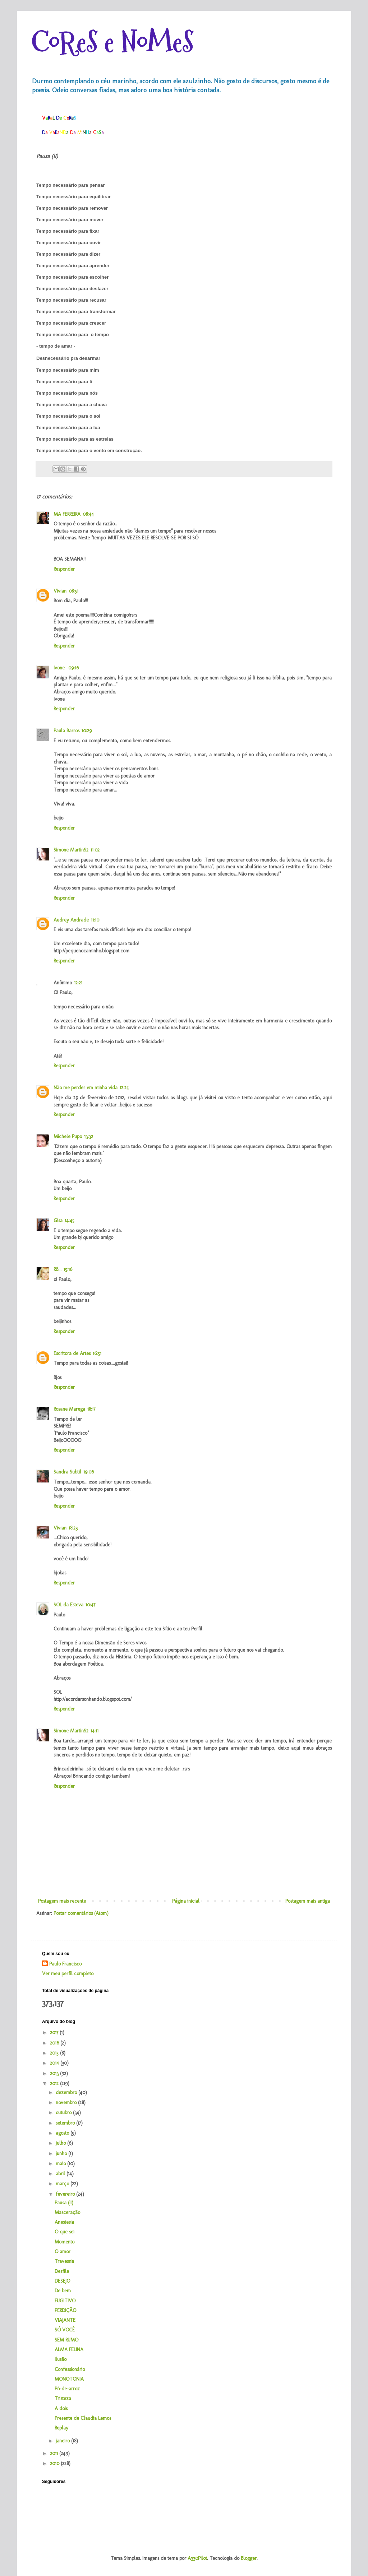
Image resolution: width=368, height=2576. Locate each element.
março (63, 2184)
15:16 (68, 1269)
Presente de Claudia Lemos (83, 2418)
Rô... (57, 1269)
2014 (55, 2063)
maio (61, 2163)
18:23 (73, 1528)
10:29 (87, 731)
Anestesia (64, 2222)
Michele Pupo (68, 1136)
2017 (55, 2032)
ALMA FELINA (69, 2350)
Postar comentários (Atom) (81, 1913)
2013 (55, 2073)
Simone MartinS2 (71, 850)
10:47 (90, 1605)
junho (62, 2153)
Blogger (249, 2558)
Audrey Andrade (71, 920)
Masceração (67, 2212)
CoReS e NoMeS (112, 42)
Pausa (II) (64, 2203)
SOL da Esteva (68, 1605)
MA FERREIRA (67, 514)
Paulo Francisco (65, 1964)
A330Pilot (197, 2558)
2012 (55, 2083)
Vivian (60, 591)
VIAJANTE (65, 2320)
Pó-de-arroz (67, 2389)
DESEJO (62, 2281)
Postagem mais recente (62, 1901)
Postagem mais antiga (307, 1901)
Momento (64, 2242)
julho (61, 2143)
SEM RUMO (66, 2340)
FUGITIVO (65, 2301)
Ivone (60, 668)
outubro (64, 2112)
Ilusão (60, 2359)
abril (61, 2174)
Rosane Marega (69, 1409)
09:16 (73, 668)
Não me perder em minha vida (86, 1088)
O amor (62, 2251)
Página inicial (185, 1901)
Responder (64, 569)
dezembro (67, 2092)
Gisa (58, 1220)
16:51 (97, 1353)
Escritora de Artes (72, 1353)
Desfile (62, 2271)
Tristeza (63, 2398)
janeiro (63, 2441)
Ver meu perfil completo (67, 1974)
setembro (66, 2123)
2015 (55, 2053)
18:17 (91, 1409)
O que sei (64, 2232)
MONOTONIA (69, 2379)
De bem (63, 2291)
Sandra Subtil (67, 1472)
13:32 (88, 1136)
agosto (63, 2133)
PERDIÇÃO (65, 2310)
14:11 (94, 1731)
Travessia (64, 2261)
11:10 (95, 920)
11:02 (95, 850)
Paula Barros (66, 731)
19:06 (88, 1472)
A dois (61, 2408)
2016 (55, 2043)
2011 (54, 2453)
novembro (67, 2102)
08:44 (88, 514)
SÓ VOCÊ (65, 2330)
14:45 (69, 1220)
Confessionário (70, 2369)
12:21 (78, 983)
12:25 (124, 1088)
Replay (61, 2428)
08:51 (73, 591)
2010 (55, 2463)
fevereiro (66, 2194)
